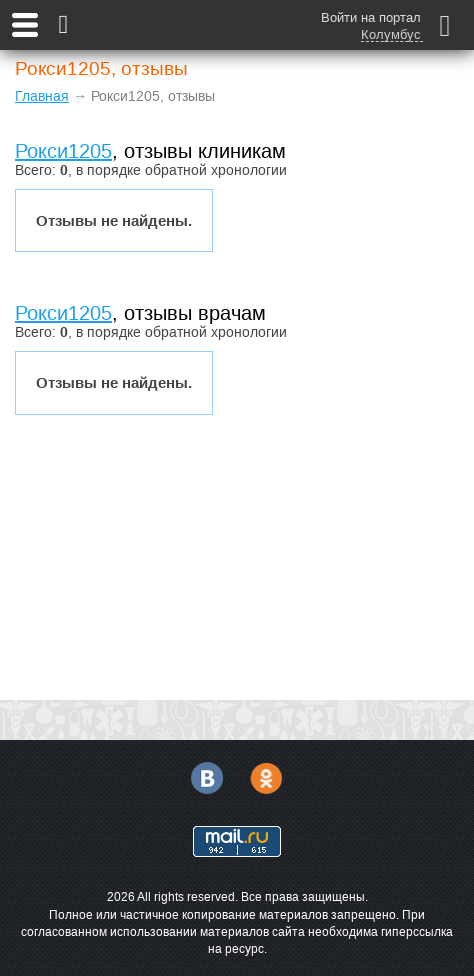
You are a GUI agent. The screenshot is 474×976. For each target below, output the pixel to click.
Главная (42, 96)
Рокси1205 (63, 151)
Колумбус (391, 35)
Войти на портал (371, 17)
